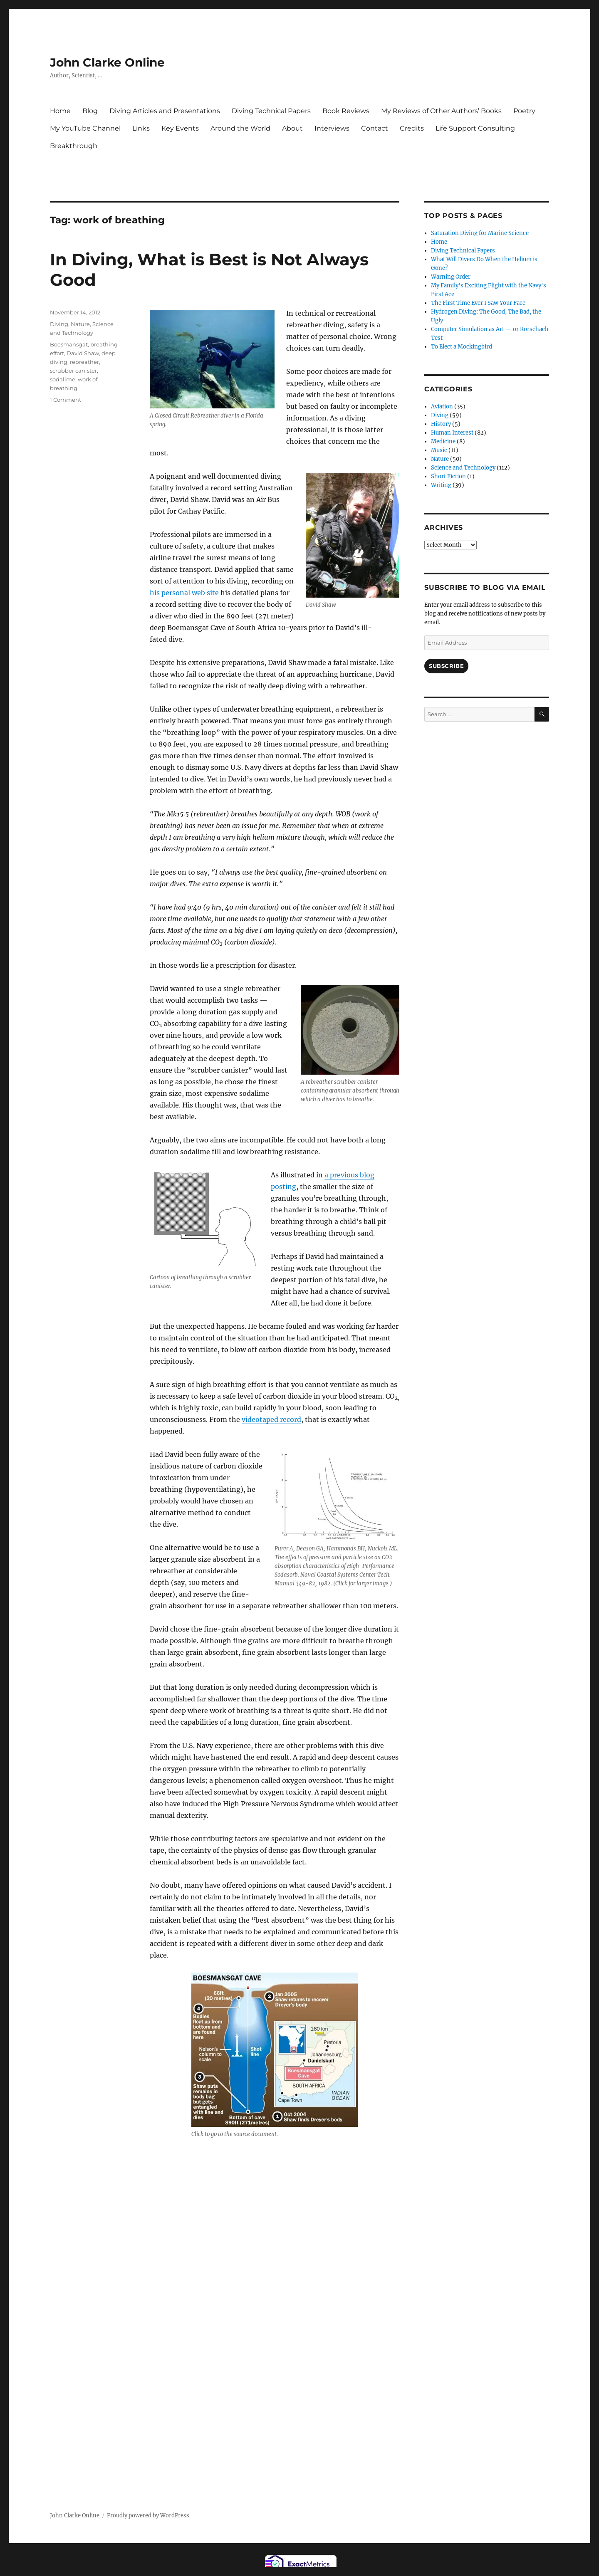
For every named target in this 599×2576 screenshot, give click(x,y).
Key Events (180, 128)
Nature (80, 324)
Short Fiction (448, 476)
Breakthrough (73, 146)
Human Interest (452, 432)
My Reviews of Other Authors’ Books (441, 111)
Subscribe (446, 666)
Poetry (524, 111)
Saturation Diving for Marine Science (480, 233)
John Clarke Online (107, 62)
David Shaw (83, 353)
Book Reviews (345, 111)
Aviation (442, 406)
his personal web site (185, 592)
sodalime (62, 379)
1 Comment (65, 399)
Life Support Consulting (475, 128)
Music (439, 450)
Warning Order (450, 276)
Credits (412, 128)
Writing (441, 485)
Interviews (331, 128)
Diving (59, 324)
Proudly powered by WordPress (148, 2515)
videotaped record (271, 1419)
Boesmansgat (69, 344)
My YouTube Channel (85, 128)
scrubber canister (73, 370)
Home (60, 111)
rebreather (84, 361)
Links (141, 128)
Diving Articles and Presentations (164, 111)
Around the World (240, 128)
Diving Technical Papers (271, 111)
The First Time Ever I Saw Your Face (478, 303)
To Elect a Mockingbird (461, 346)
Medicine (443, 441)
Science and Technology (463, 467)
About (292, 128)
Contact (374, 128)
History (441, 424)
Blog (90, 111)
